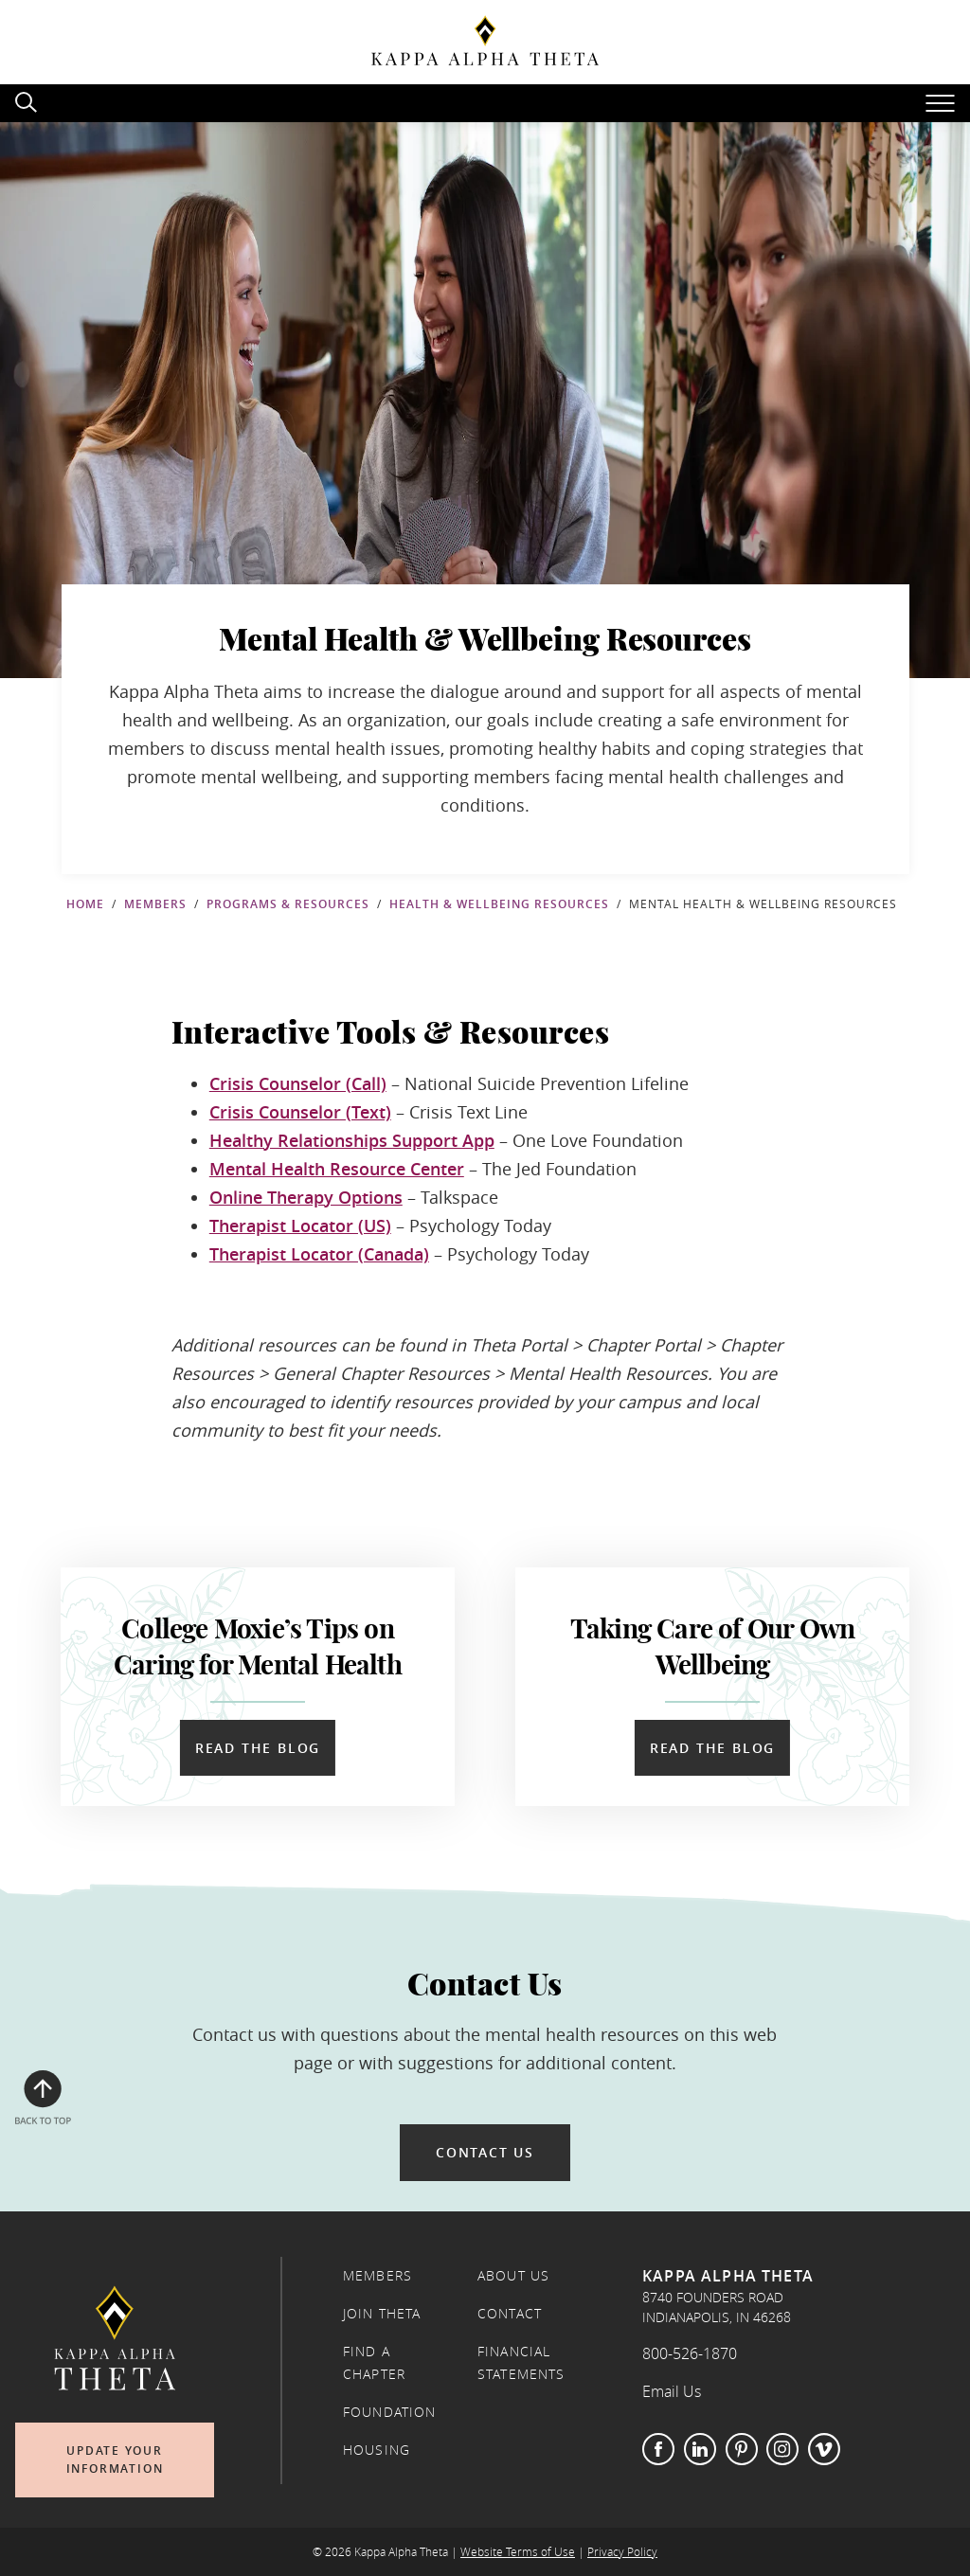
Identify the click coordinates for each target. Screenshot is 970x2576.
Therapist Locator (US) (300, 1225)
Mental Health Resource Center (336, 1168)
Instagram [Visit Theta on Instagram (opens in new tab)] (782, 2449)
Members (155, 904)
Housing (376, 2450)
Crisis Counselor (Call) (297, 1083)
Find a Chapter (374, 2363)
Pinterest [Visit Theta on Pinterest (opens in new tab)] (742, 2449)
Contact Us (485, 2152)
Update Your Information (115, 2460)
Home (85, 904)
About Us (513, 2275)
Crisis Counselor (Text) (300, 1111)
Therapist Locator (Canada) (319, 1254)
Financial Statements (521, 2363)
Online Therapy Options (306, 1197)
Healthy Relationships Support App (351, 1140)
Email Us (671, 2391)
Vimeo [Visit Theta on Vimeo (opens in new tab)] (824, 2449)
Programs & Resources (288, 904)
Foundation (390, 2412)
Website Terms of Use (517, 2552)
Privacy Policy (622, 2552)
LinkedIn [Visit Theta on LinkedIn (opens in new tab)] (700, 2449)
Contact (509, 2313)
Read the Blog (257, 1748)
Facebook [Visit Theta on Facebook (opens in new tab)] (658, 2449)
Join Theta (382, 2313)
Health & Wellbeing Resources (499, 904)
